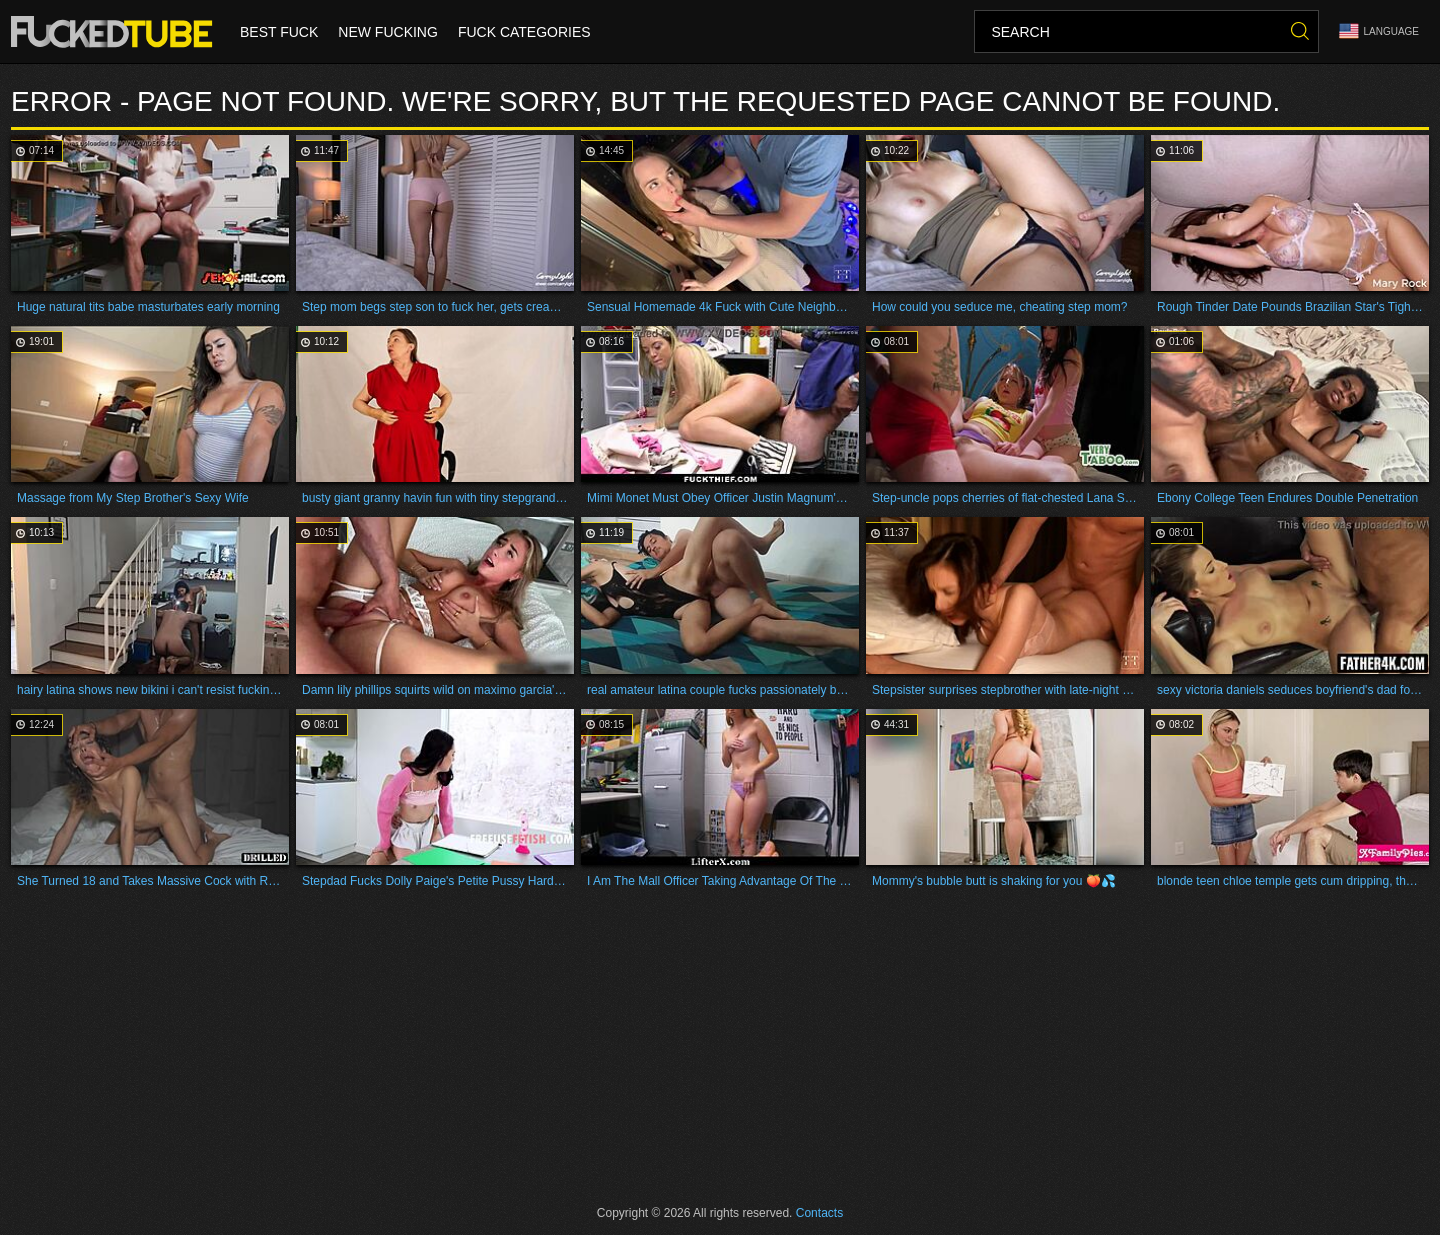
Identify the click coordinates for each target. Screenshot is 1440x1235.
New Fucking (388, 32)
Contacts (819, 1213)
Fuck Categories (524, 32)
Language (1379, 31)
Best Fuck (279, 32)
